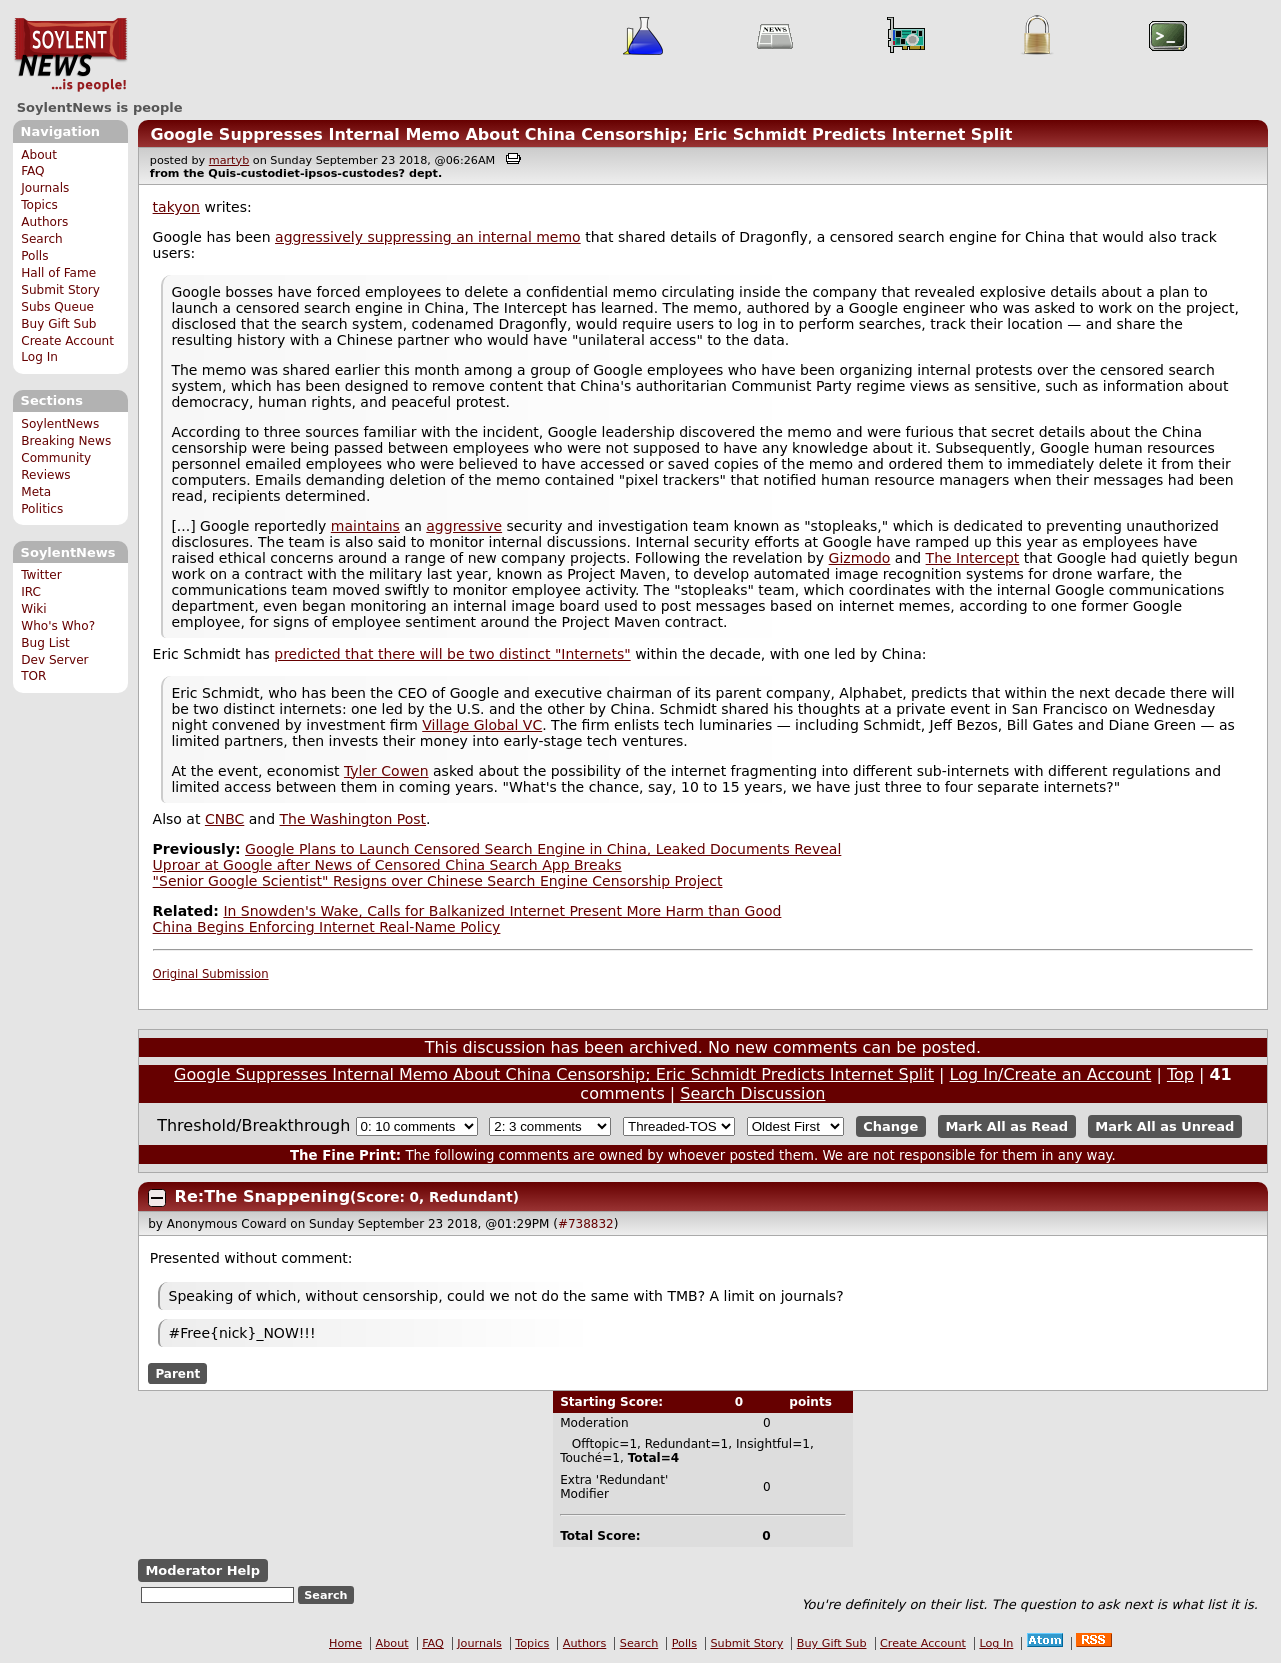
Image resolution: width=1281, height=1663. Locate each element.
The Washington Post (353, 819)
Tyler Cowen (386, 771)
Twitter (41, 575)
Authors (44, 222)
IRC (31, 592)
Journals (45, 188)
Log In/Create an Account (1051, 1074)
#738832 (586, 1224)
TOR (33, 676)
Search (42, 239)
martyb (229, 160)
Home (345, 1643)
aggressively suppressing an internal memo (428, 237)
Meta (36, 492)
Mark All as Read (1006, 1126)
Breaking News (66, 441)
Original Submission (211, 974)
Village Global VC (482, 725)
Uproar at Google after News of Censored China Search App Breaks (387, 865)
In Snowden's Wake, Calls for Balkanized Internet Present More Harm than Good (502, 911)
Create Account (67, 341)
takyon (176, 207)
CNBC (224, 819)
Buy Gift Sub (58, 324)
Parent (177, 1374)
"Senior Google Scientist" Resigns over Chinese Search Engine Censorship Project (438, 881)
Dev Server (54, 660)
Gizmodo (860, 558)
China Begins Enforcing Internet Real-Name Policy (327, 927)
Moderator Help (202, 1570)
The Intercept (973, 558)
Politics (42, 509)
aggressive (464, 526)
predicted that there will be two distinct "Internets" (452, 654)
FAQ (32, 171)
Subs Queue (57, 307)
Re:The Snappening (262, 1196)
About (39, 155)
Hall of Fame (58, 273)
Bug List (45, 643)
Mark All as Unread (1164, 1126)
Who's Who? (58, 626)
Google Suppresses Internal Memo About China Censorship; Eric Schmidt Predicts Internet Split (581, 134)
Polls (34, 256)
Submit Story (60, 290)
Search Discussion (752, 1093)
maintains (365, 526)
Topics (39, 205)
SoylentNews (70, 55)
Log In (39, 357)
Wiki (33, 609)
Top (1180, 1074)
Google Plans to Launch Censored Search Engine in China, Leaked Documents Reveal (543, 849)
